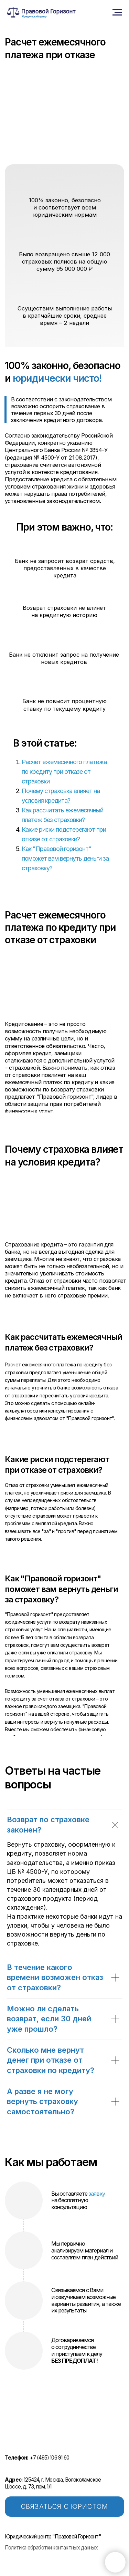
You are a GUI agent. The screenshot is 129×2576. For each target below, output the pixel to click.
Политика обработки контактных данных (51, 2547)
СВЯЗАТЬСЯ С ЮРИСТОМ (64, 2507)
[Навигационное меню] (117, 12)
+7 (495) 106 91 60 (37, 2457)
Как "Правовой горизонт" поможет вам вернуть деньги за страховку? (65, 858)
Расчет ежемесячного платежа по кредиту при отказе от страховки (64, 771)
